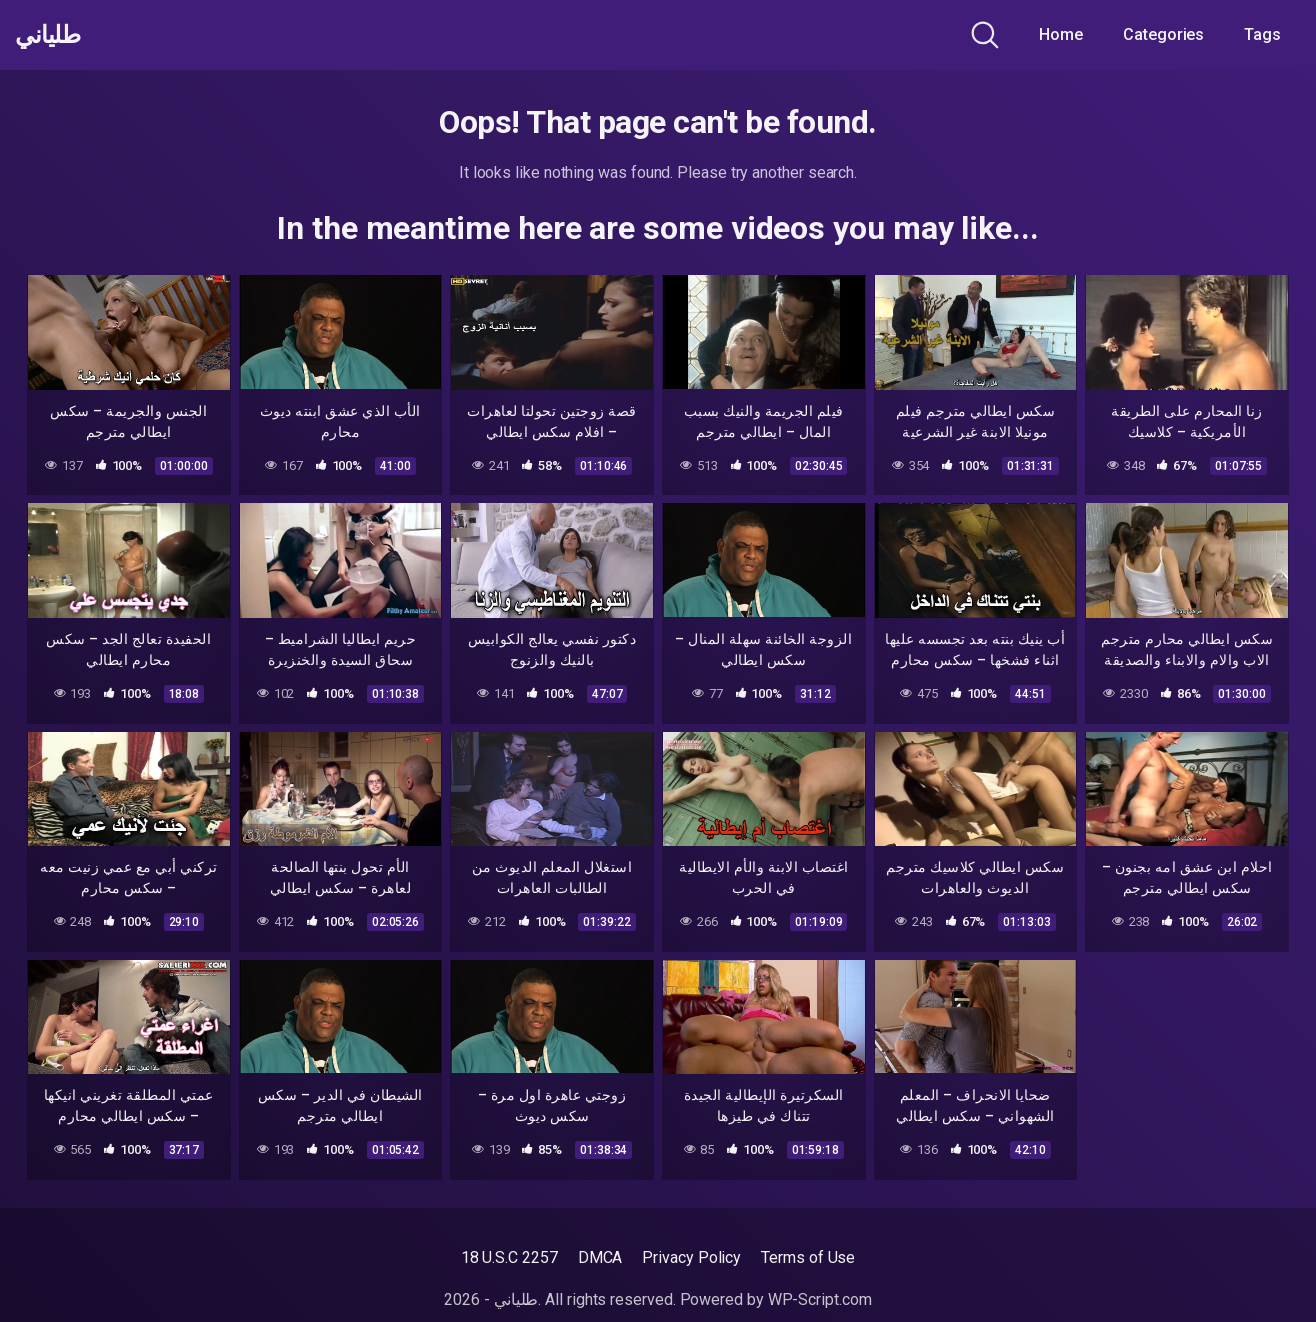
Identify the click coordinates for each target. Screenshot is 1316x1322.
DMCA (600, 1257)
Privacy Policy (691, 1257)
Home (1061, 34)
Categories (1163, 34)
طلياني (53, 35)
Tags (1262, 34)
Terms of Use (808, 1257)
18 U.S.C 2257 (509, 1257)
